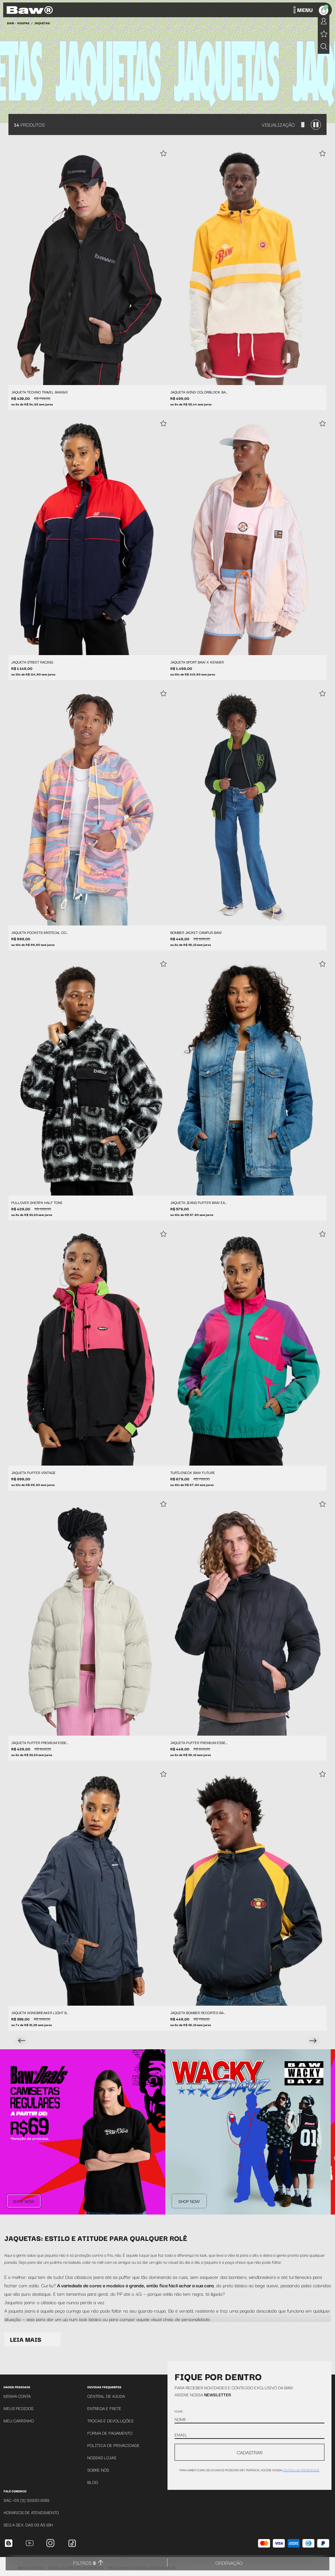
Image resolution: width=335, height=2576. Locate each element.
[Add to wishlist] (163, 154)
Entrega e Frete (104, 2408)
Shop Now (23, 2201)
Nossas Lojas (101, 2457)
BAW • (11, 22)
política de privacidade (301, 2469)
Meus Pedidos (18, 2408)
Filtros (84, 2563)
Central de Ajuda (106, 2395)
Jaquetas (42, 22)
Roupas (23, 22)
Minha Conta (17, 2395)
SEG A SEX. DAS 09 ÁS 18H (28, 2524)
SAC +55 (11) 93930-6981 (26, 2500)
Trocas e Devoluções (110, 2420)
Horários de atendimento (31, 2512)
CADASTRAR (250, 2452)
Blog (92, 2482)
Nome (179, 2411)
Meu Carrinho (19, 2420)
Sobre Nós (98, 2469)
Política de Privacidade (113, 2445)
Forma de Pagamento (109, 2432)
